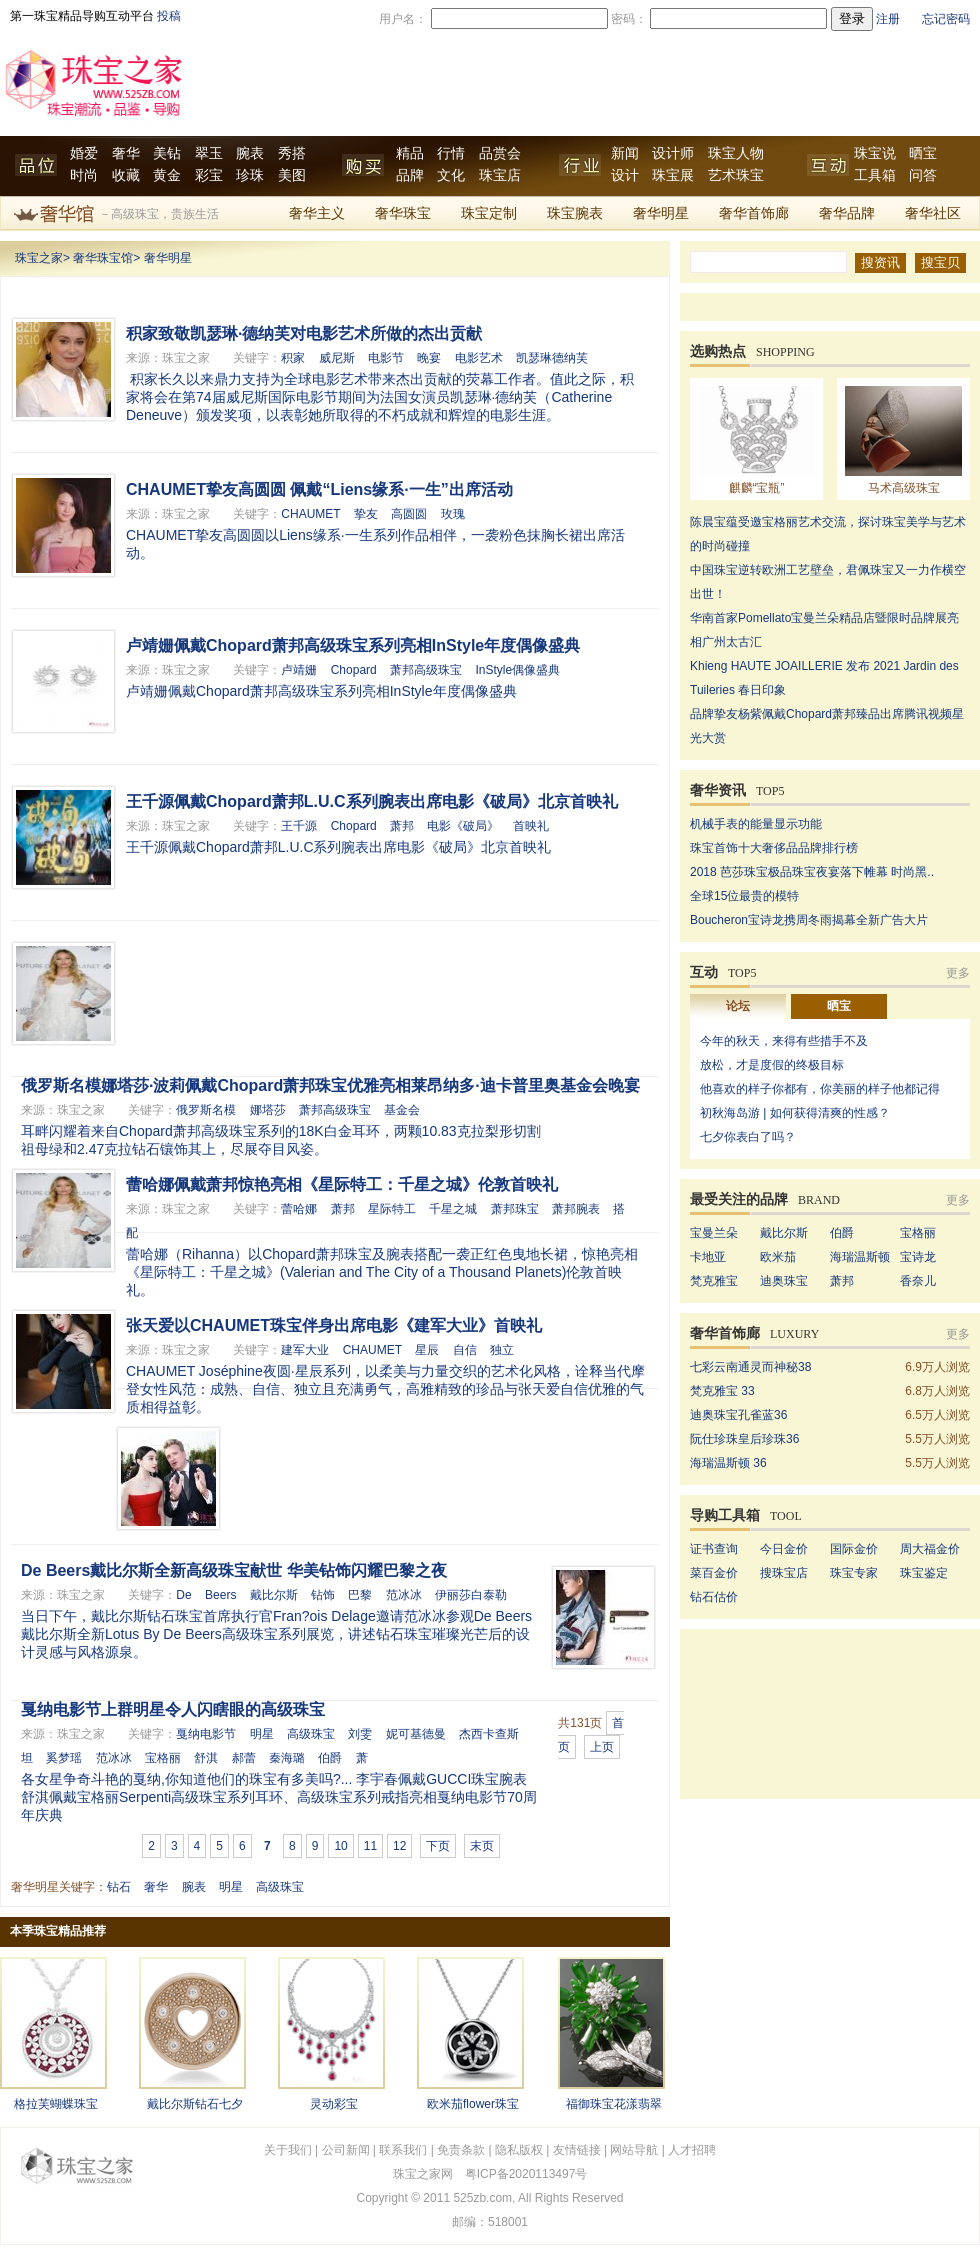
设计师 (673, 153)
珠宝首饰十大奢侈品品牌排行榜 (774, 848)
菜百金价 (714, 1573)
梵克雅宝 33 (722, 1391)
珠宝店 (500, 175)
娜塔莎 (268, 1110)
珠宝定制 (489, 213)
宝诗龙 (918, 1257)
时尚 (84, 175)
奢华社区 (933, 213)
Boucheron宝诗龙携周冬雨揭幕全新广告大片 (809, 920)
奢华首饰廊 (754, 213)
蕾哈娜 (299, 1209)
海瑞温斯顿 (860, 1257)
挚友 (366, 514)
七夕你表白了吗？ (748, 1137)
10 (340, 1846)
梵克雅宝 (714, 1281)
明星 (262, 1734)
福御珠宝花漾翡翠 (614, 2104)
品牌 (410, 175)
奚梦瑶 (64, 1758)
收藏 (126, 175)
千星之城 (453, 1209)
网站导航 (634, 2150)
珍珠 (250, 175)
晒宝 (923, 153)
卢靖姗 (299, 670)
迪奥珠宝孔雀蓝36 (738, 1415)
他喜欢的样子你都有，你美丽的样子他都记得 (820, 1089)
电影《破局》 (463, 826)
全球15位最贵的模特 (744, 896)
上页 (602, 1747)
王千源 (299, 826)
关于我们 (288, 2150)
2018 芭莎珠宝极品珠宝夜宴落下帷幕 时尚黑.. (812, 872)
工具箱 (875, 175)
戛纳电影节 (206, 1734)
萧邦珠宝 (515, 1209)
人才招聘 (692, 2150)
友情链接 (577, 2150)
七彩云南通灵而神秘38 (750, 1367)
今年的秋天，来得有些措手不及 (784, 1041)
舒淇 (206, 1758)
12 (399, 1846)
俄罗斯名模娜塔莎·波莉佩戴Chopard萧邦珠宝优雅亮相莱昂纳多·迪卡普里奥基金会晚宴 (330, 1085)
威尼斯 (337, 358)
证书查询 (714, 1549)
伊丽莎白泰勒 (471, 1595)
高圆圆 (409, 514)
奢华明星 (661, 213)
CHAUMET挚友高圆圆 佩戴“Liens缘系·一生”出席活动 (319, 489)
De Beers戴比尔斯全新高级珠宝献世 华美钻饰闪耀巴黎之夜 (234, 1570)
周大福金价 (930, 1549)
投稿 (169, 16)
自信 (465, 1350)
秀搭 (292, 153)
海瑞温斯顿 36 (728, 1463)
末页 (482, 1846)
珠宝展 (673, 175)
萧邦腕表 (576, 1209)
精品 (410, 153)
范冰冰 (404, 1595)
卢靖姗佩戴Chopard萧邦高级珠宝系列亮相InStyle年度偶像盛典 (353, 645)
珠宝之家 (39, 258)
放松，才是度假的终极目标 (772, 1065)
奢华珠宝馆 (103, 258)
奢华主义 (317, 213)
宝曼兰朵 (714, 1233)
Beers (220, 1595)
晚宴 (429, 358)
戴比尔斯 (274, 1595)
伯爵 (330, 1758)
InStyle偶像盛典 (517, 670)
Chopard (354, 670)
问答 (923, 175)
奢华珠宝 (403, 213)
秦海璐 (287, 1758)
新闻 (625, 153)
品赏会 (500, 153)
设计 (625, 175)
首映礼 (531, 826)
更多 (958, 973)
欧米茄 (778, 1257)
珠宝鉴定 (924, 1573)
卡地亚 (708, 1257)
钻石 (119, 1887)
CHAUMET (310, 514)
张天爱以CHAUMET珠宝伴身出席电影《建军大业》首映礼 (334, 1325)
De (183, 1595)
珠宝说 (875, 153)
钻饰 (323, 1595)
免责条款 (461, 2150)
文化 (451, 175)
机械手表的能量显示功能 (756, 824)
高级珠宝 (311, 1734)
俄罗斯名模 (206, 1110)
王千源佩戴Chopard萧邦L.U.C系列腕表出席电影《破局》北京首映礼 (372, 801)
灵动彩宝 (334, 2104)
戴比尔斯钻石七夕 (195, 2104)
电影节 (386, 358)
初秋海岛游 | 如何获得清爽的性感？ (795, 1113)
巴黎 (360, 1595)
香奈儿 (918, 1281)
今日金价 (784, 1549)
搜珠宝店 (784, 1573)
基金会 (402, 1110)
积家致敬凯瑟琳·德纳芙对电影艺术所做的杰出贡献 (304, 333)
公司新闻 (346, 2150)
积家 (293, 358)
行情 (451, 153)
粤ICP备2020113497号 (526, 2174)
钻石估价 (714, 1597)
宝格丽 (163, 1758)
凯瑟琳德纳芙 (552, 358)
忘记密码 (946, 19)
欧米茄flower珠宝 (473, 2104)
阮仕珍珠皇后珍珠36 (744, 1439)
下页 (438, 1846)
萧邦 (402, 826)
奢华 (126, 153)
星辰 (427, 1350)
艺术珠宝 (736, 175)
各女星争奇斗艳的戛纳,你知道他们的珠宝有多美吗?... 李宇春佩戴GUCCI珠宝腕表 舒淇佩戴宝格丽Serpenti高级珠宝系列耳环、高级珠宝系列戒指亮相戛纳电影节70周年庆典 (279, 1797)
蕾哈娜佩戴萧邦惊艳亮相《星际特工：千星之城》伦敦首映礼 (342, 1184)
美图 (292, 175)
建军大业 (305, 1350)
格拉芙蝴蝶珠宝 (56, 2104)
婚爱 (84, 153)
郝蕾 (244, 1758)
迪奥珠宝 (784, 1281)
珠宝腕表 (575, 213)
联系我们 (403, 2150)
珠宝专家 (854, 1573)
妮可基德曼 (416, 1734)
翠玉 (209, 153)
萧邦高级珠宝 (426, 670)
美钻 (167, 153)
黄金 (167, 175)
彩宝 (209, 175)
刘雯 (360, 1734)
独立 (502, 1350)
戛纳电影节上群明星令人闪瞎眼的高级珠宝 (173, 1709)
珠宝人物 (736, 153)
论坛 (738, 1006)
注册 (888, 19)
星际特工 (392, 1209)
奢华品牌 (847, 213)
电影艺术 (479, 358)
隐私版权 (519, 2150)
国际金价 (854, 1549)
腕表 (250, 153)
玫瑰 (453, 514)
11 (370, 1846)
